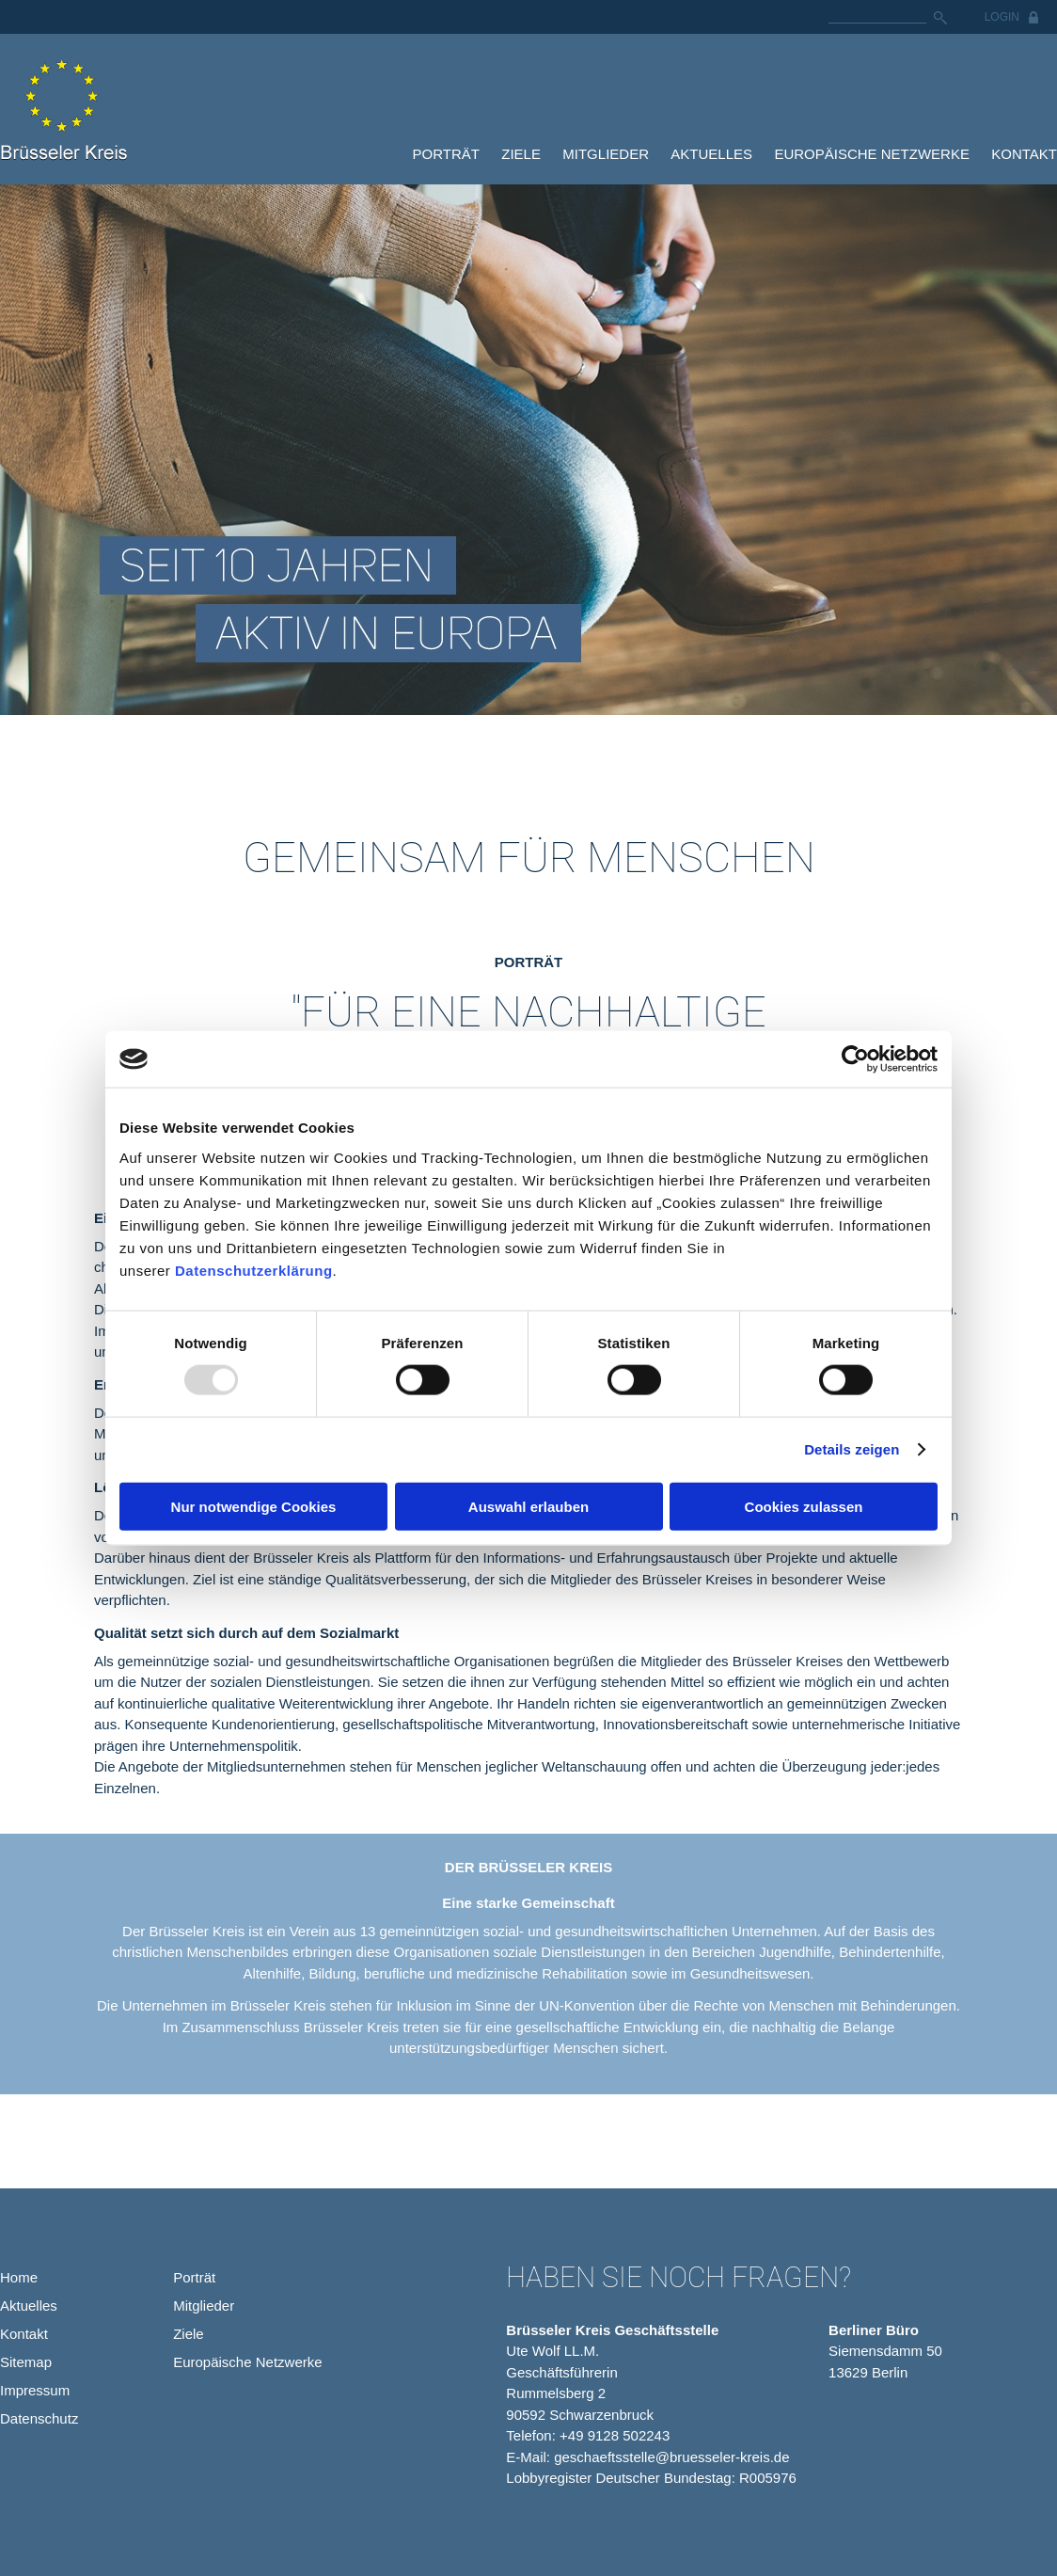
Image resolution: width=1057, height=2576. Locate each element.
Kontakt (1024, 154)
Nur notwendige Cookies (254, 1506)
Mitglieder (605, 154)
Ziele (521, 154)
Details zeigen (851, 1449)
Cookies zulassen (804, 1506)
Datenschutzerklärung (254, 1270)
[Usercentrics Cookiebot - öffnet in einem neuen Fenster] (855, 1059)
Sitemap (26, 2362)
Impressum (35, 2390)
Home (19, 2277)
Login (1002, 17)
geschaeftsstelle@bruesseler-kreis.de (671, 2457)
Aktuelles (711, 154)
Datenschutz (39, 2418)
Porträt (446, 154)
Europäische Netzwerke (872, 154)
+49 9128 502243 (615, 2435)
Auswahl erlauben (528, 1506)
